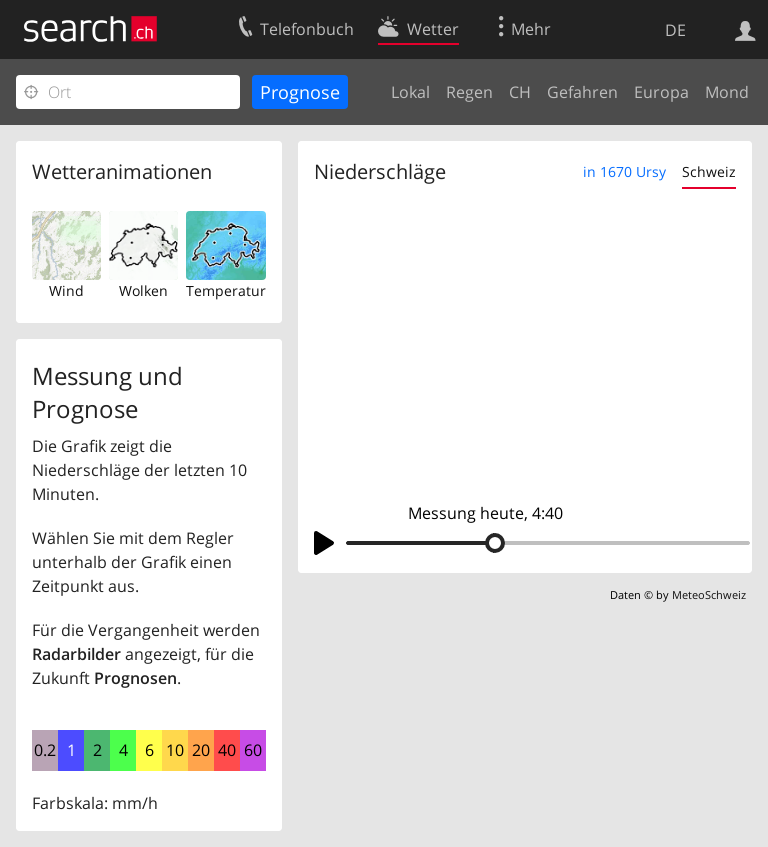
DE (675, 30)
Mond (727, 92)
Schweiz (709, 171)
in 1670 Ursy (624, 171)
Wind (66, 290)
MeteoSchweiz (709, 594)
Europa (661, 92)
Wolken (143, 290)
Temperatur (226, 290)
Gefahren (582, 92)
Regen (469, 92)
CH (520, 92)
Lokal (410, 92)
